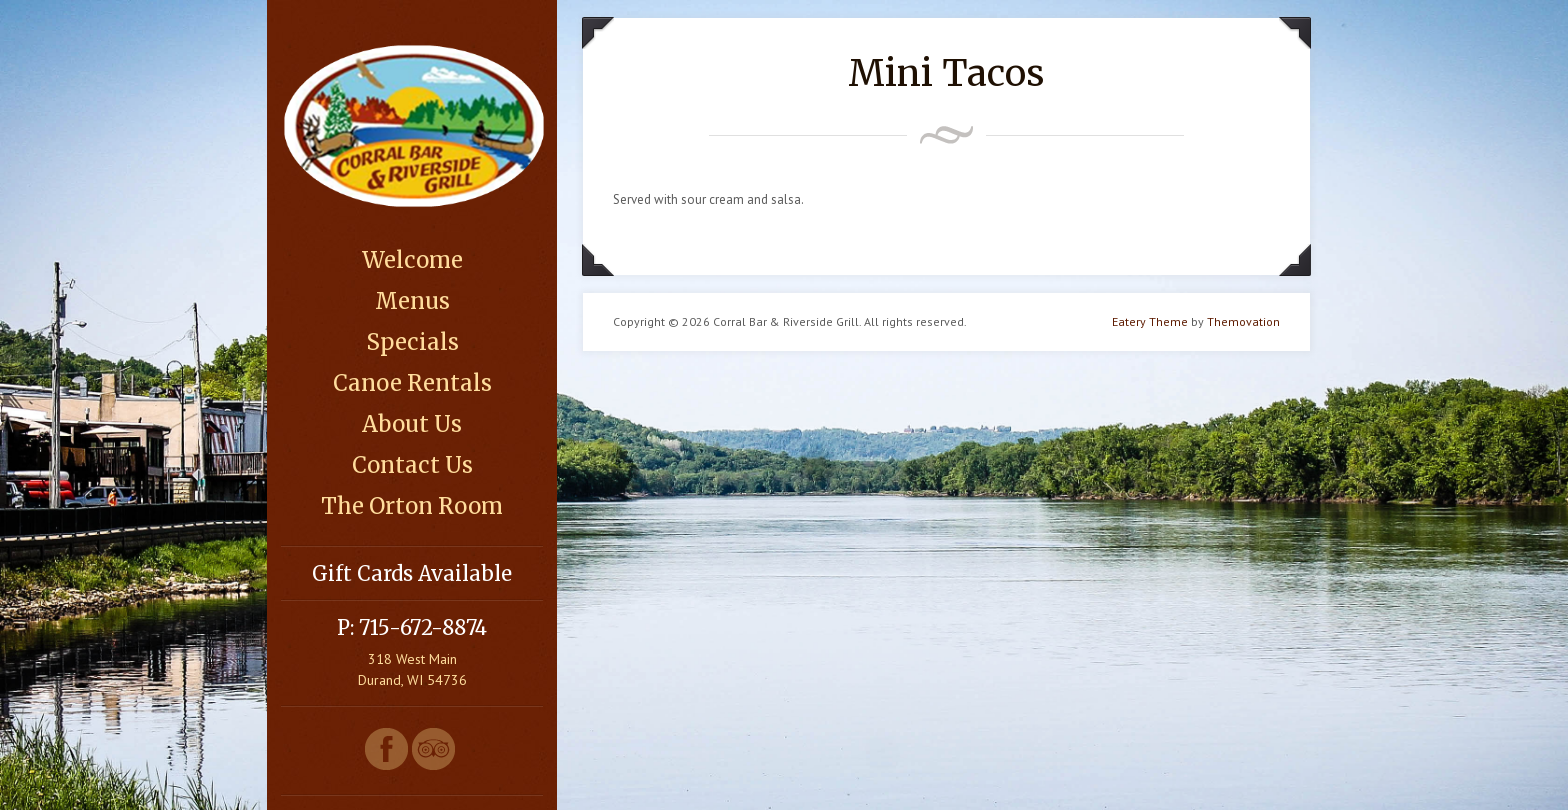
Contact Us (412, 465)
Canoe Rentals (412, 383)
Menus (412, 301)
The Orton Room (412, 506)
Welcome (412, 260)
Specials (412, 342)
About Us (412, 424)
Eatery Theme (1150, 321)
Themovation (1243, 321)
